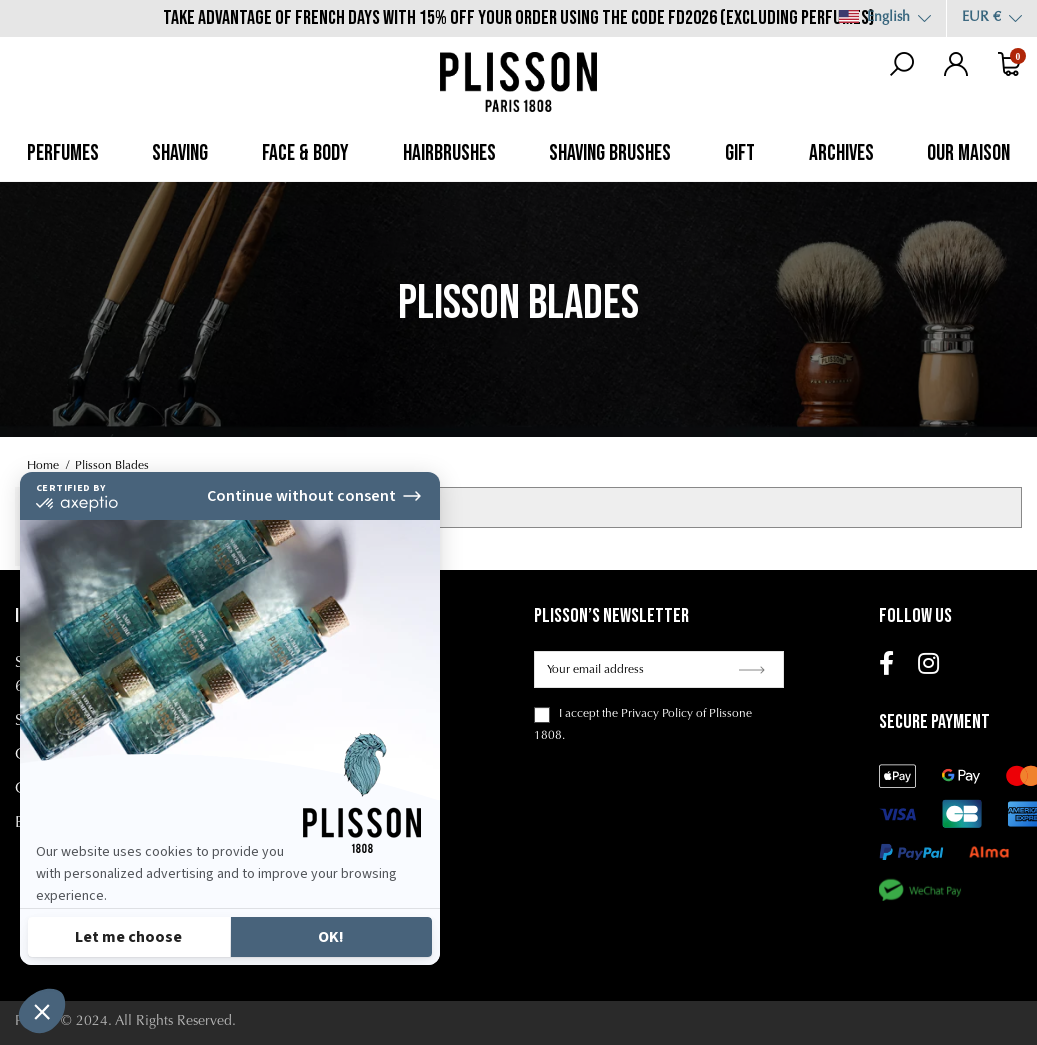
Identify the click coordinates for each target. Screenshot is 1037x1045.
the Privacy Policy (647, 714)
